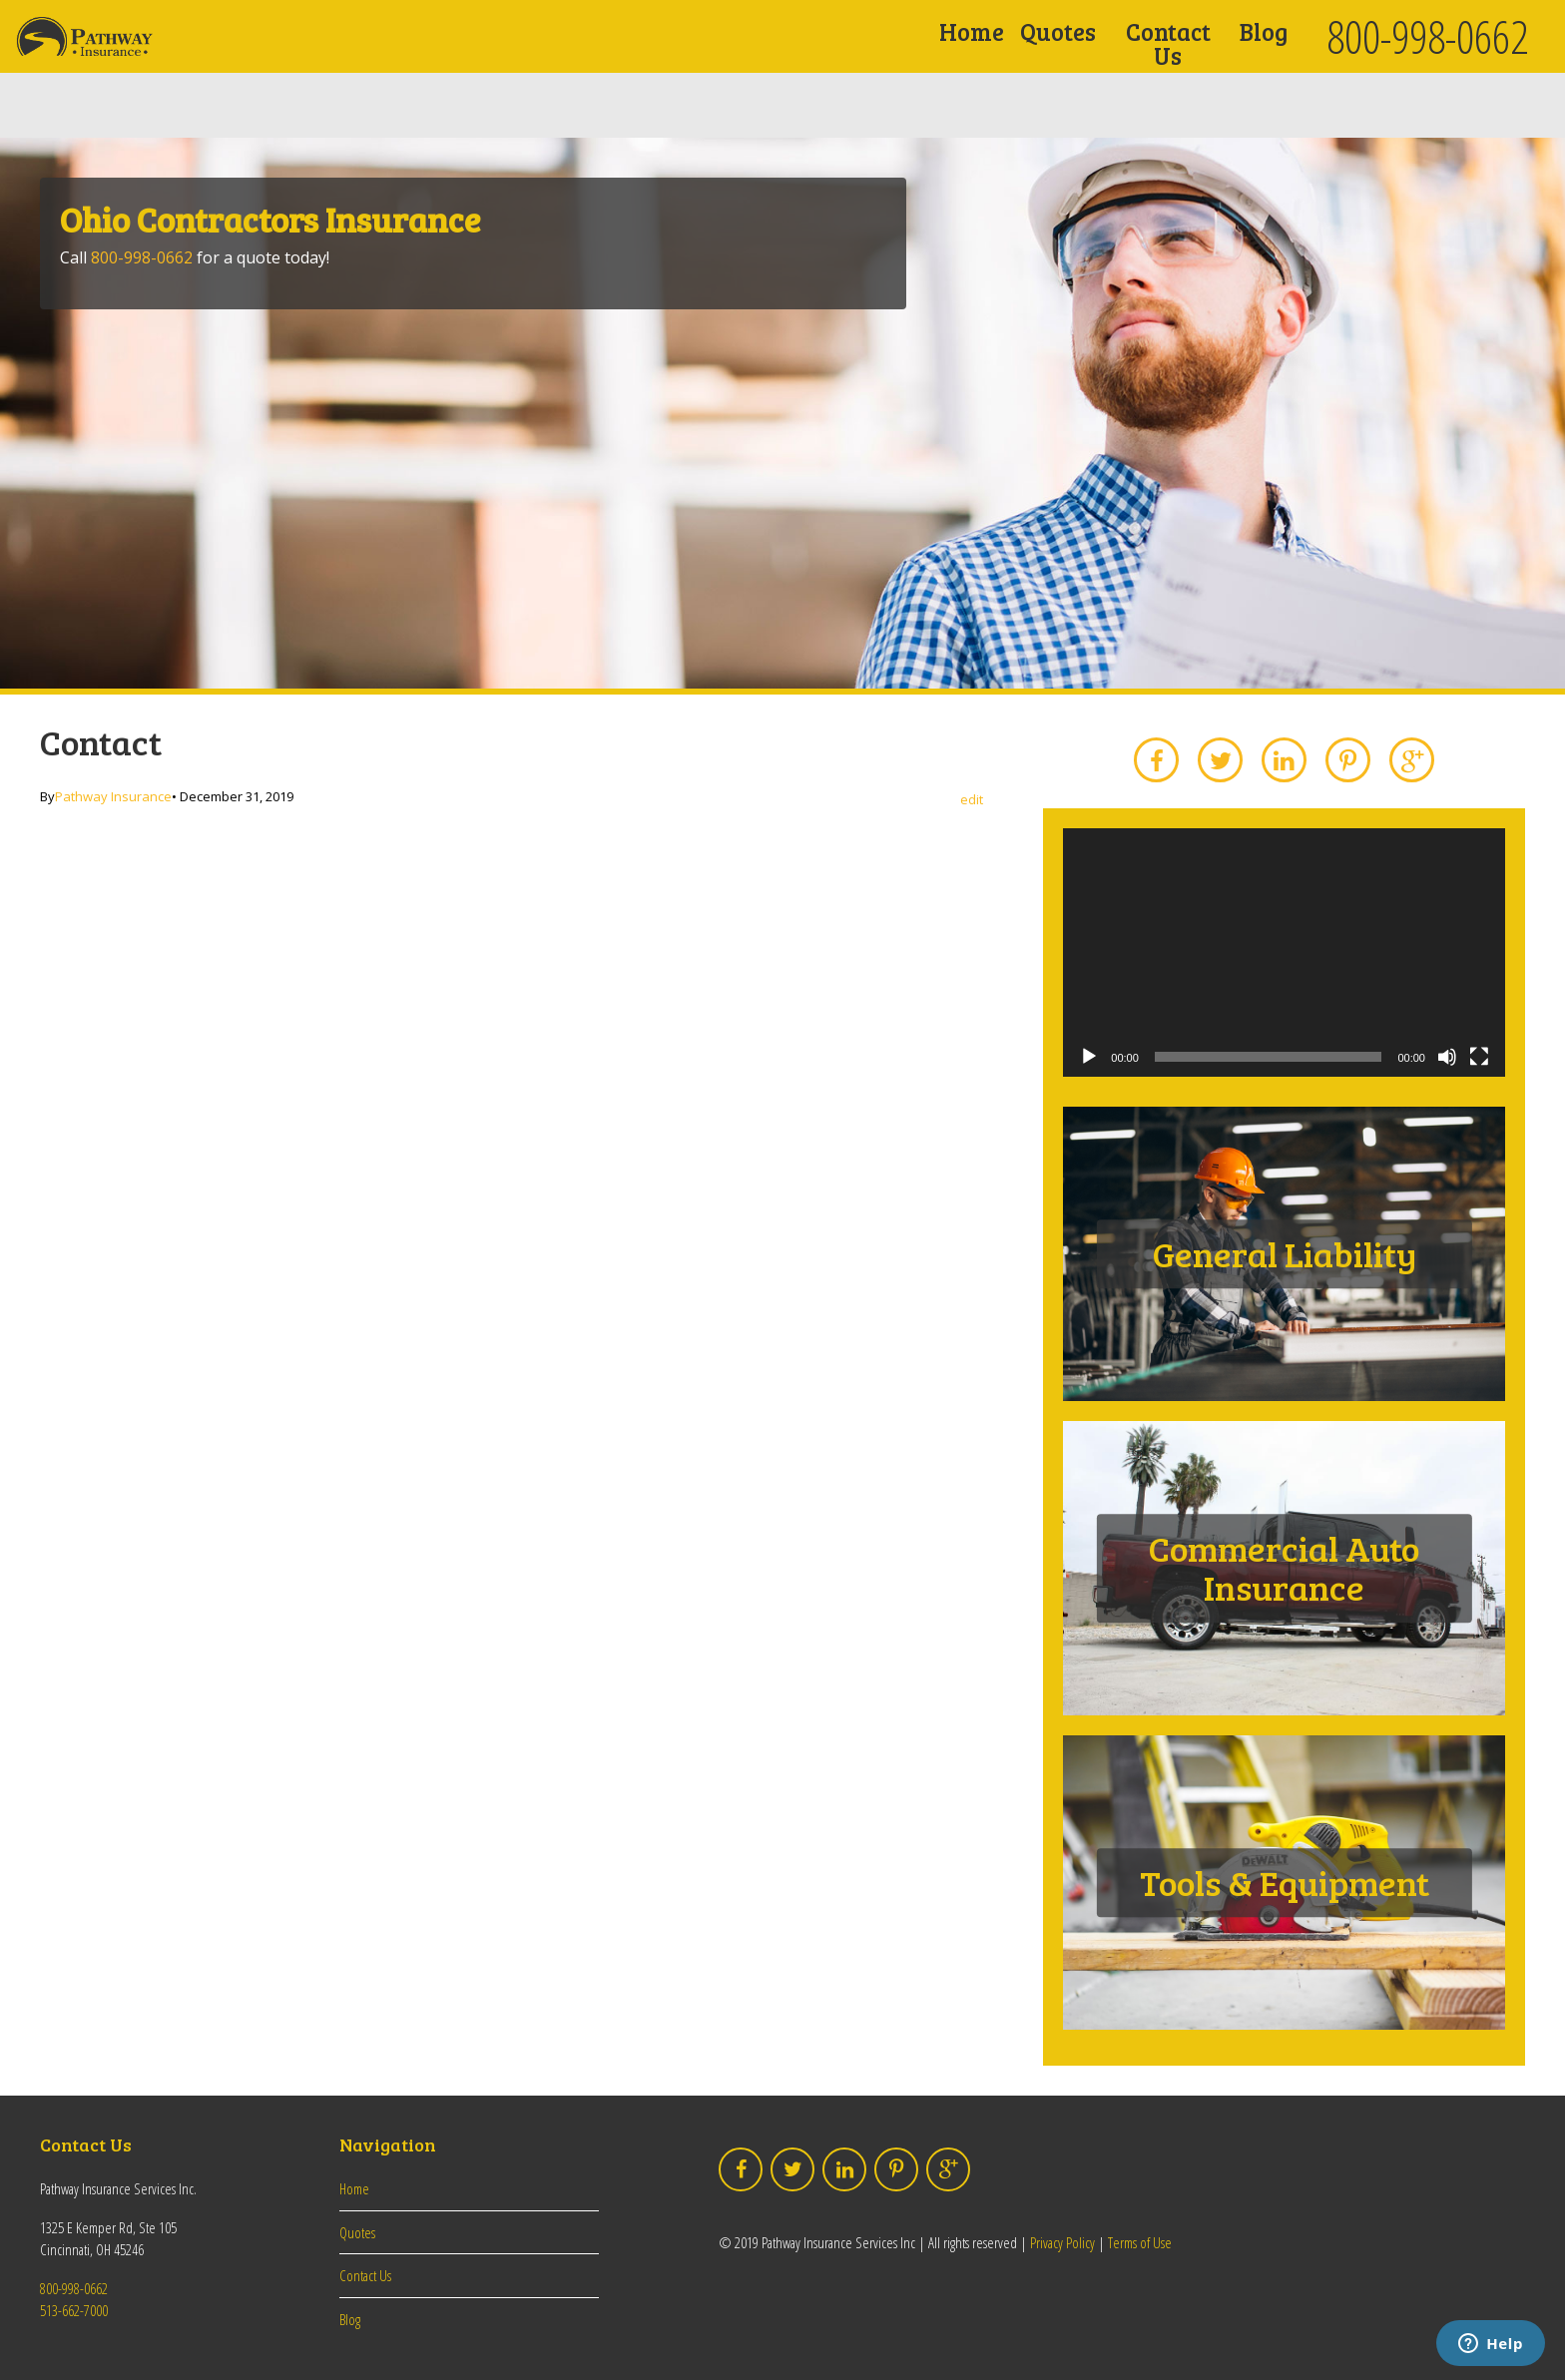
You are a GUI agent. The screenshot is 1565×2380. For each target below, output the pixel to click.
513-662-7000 (74, 2310)
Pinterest (1348, 759)
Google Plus (1412, 759)
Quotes (1058, 31)
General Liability (1284, 1253)
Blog (1264, 31)
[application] (1284, 952)
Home (971, 31)
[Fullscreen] (1479, 1057)
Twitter (1221, 759)
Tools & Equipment (1284, 1882)
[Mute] (1447, 1057)
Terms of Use (1140, 2242)
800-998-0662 (1427, 36)
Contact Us (1168, 43)
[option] (782, 413)
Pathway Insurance (113, 796)
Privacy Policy (1062, 2242)
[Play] (1089, 1057)
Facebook (1157, 759)
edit (971, 799)
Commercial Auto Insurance (1284, 1568)
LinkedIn (1285, 759)
